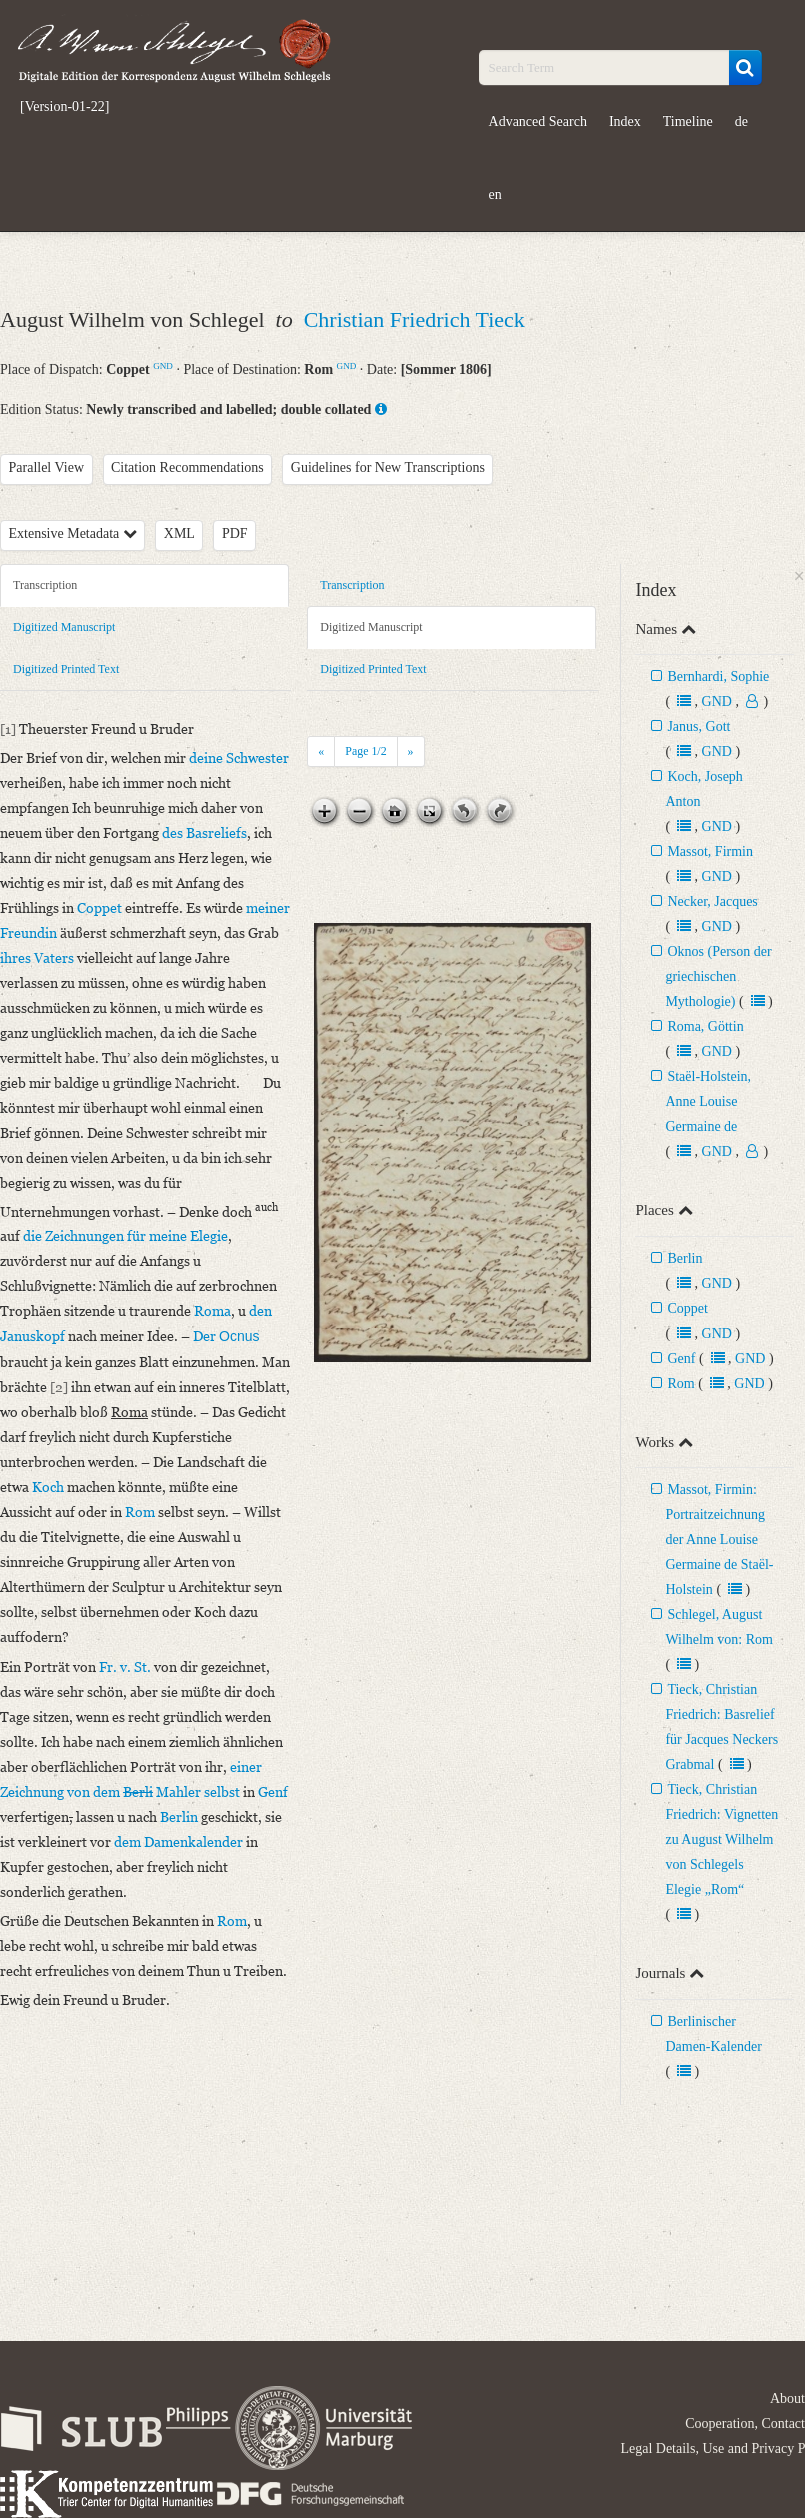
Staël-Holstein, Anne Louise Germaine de (708, 1101)
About (787, 2398)
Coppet (687, 1308)
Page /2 (365, 751)
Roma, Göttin (705, 1026)
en (495, 194)
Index (625, 121)
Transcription (45, 585)
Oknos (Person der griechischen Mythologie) (718, 976)
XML (179, 533)
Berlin (684, 1258)
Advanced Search (538, 121)
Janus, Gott (698, 726)
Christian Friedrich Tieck (414, 319)
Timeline (688, 121)
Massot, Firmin (710, 851)
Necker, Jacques (712, 901)
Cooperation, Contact (745, 2423)
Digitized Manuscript (64, 627)
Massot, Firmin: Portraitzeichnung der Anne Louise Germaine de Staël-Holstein (719, 1539)
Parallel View (47, 467)
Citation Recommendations (187, 467)
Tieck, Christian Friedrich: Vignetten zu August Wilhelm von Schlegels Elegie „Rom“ (721, 1839)
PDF (235, 533)
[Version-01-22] (64, 107)
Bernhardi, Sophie (718, 676)
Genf (681, 1358)
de (741, 121)
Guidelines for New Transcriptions (388, 467)
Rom (680, 1383)
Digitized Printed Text (66, 669)
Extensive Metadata (73, 533)
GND (163, 366)
